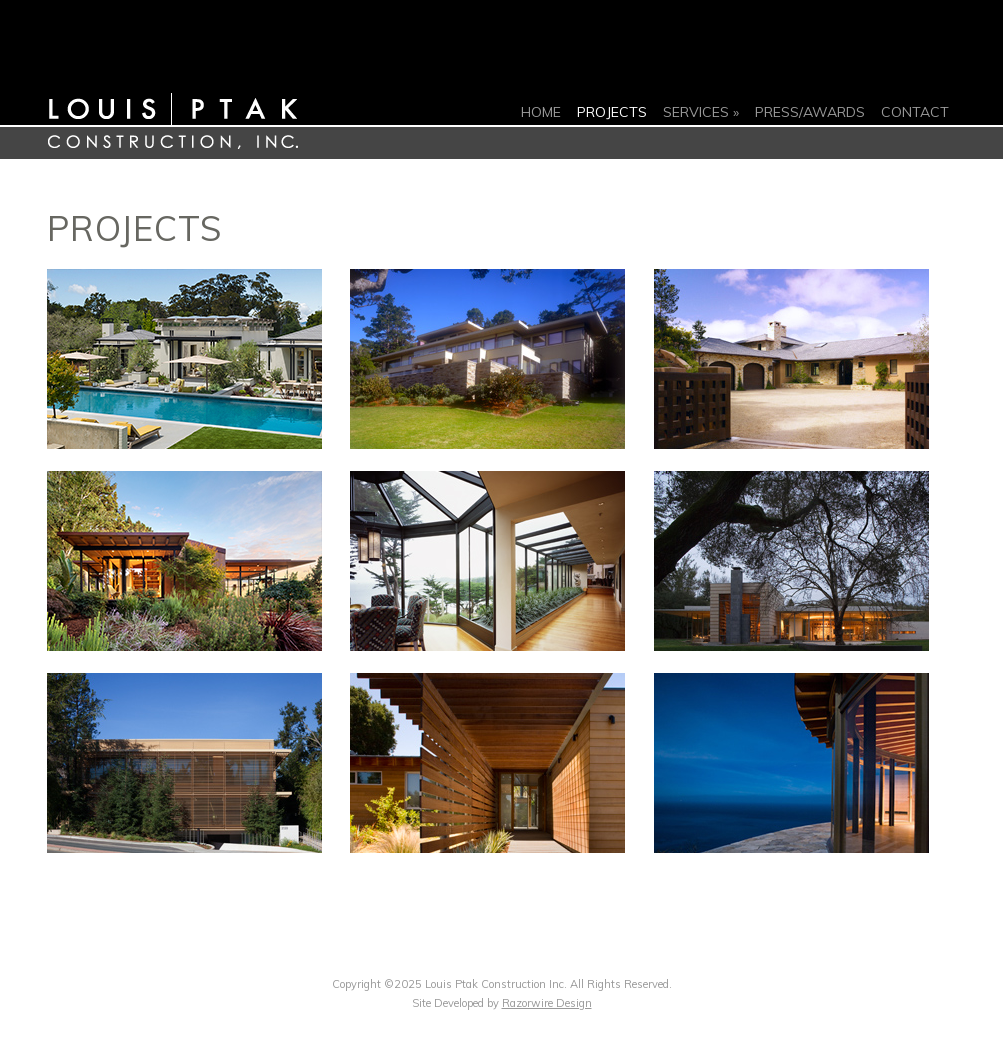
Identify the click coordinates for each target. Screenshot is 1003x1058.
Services (696, 112)
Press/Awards (810, 112)
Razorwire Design (547, 1003)
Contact (915, 112)
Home (541, 112)
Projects (612, 112)
